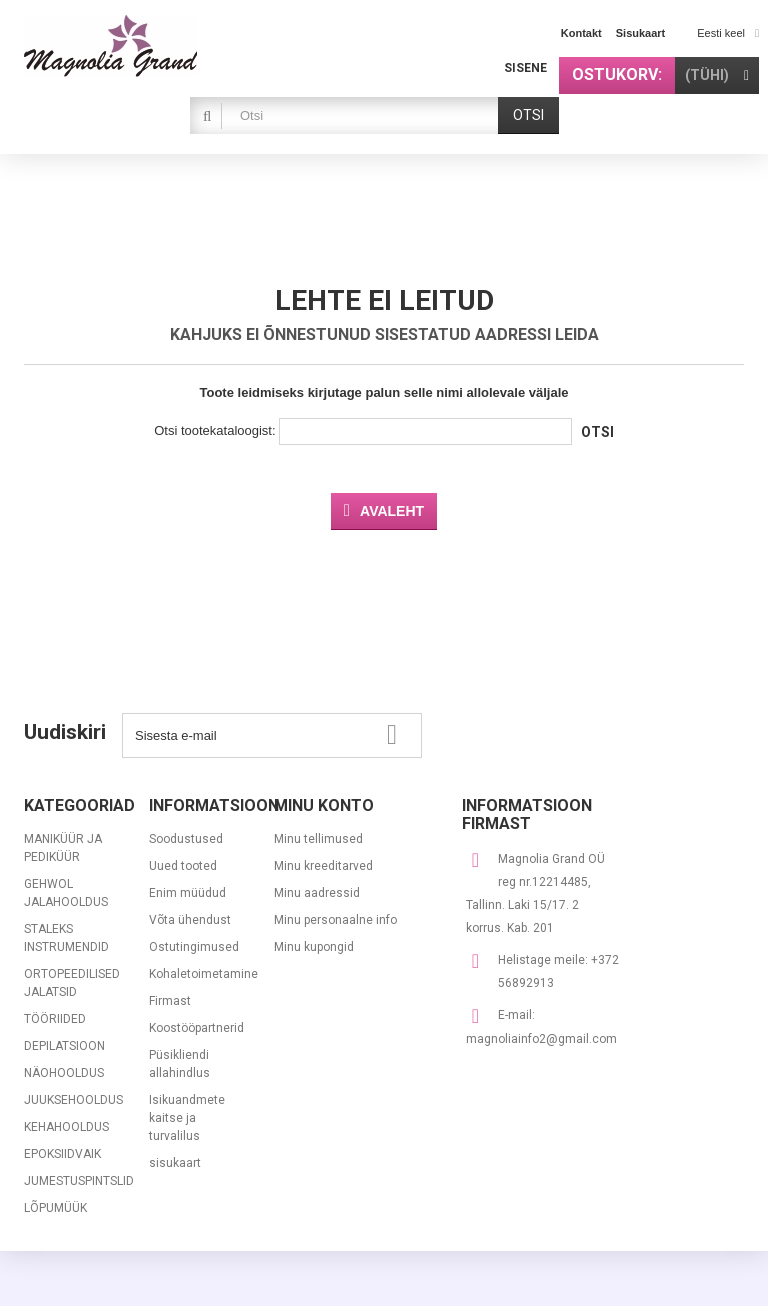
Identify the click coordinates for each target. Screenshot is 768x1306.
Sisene (525, 68)
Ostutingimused (194, 947)
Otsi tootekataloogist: (214, 430)
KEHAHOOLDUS (66, 1127)
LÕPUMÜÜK (55, 1208)
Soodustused (186, 839)
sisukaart (641, 33)
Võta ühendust (190, 920)
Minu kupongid (314, 947)
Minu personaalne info (335, 920)
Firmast (170, 1001)
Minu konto (324, 805)
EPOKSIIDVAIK (62, 1154)
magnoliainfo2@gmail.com (541, 1039)
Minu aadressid (317, 893)
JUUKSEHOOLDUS (73, 1100)
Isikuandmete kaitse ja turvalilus (187, 1118)
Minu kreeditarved (323, 866)
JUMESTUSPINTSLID (79, 1181)
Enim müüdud (187, 893)
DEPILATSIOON (64, 1046)
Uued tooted (183, 866)
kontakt (581, 33)
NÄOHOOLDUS (64, 1073)
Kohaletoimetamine (203, 974)
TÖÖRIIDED (55, 1019)
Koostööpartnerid (196, 1028)
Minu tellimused (318, 839)
